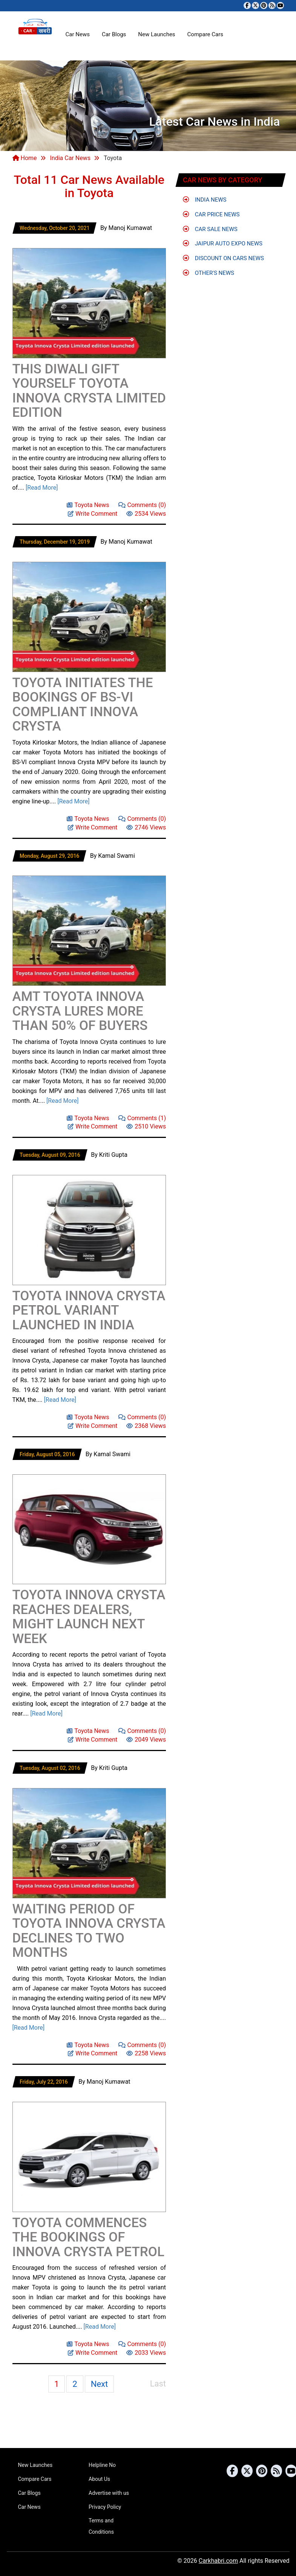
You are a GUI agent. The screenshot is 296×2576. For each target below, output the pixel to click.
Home (24, 158)
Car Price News (211, 214)
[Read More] (42, 487)
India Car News (70, 158)
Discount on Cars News (223, 258)
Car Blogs (114, 34)
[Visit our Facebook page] (247, 5)
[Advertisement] (100, 239)
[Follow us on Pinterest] (263, 5)
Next (99, 2384)
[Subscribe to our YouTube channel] (280, 5)
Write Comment (92, 513)
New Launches (156, 34)
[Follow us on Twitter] (255, 5)
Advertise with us (109, 2493)
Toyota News (88, 505)
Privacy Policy (105, 2507)
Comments (142, 505)
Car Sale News (210, 229)
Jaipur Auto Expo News (222, 243)
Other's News (208, 273)
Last (158, 2383)
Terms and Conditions (101, 2526)
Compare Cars (205, 34)
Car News (78, 34)
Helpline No (102, 2465)
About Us (99, 2479)
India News (205, 199)
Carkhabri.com (218, 2560)
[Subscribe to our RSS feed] (272, 5)
